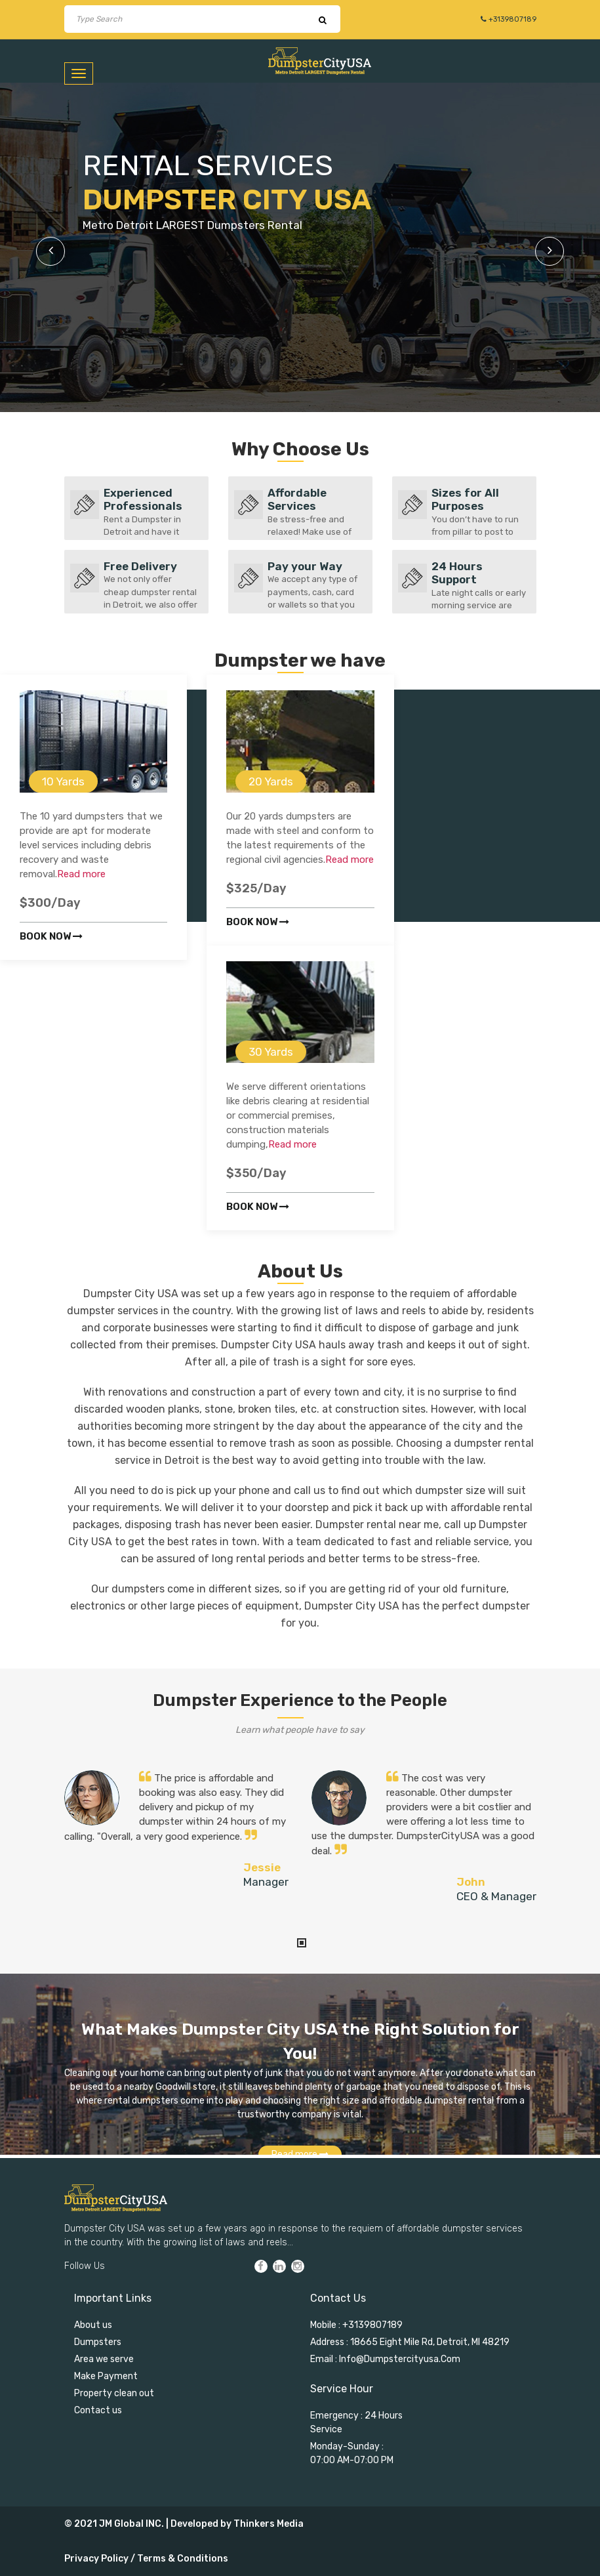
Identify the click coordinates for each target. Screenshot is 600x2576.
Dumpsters (97, 2342)
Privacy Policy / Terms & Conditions (146, 2558)
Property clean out (114, 2393)
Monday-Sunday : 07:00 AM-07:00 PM (351, 2453)
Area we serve (104, 2359)
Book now (51, 936)
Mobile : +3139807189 (356, 2325)
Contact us (98, 2410)
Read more (81, 874)
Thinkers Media (268, 2523)
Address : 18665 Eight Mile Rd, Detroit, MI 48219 (410, 2342)
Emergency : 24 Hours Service (356, 2422)
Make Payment (106, 2376)
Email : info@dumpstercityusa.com (385, 2359)
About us (93, 2325)
